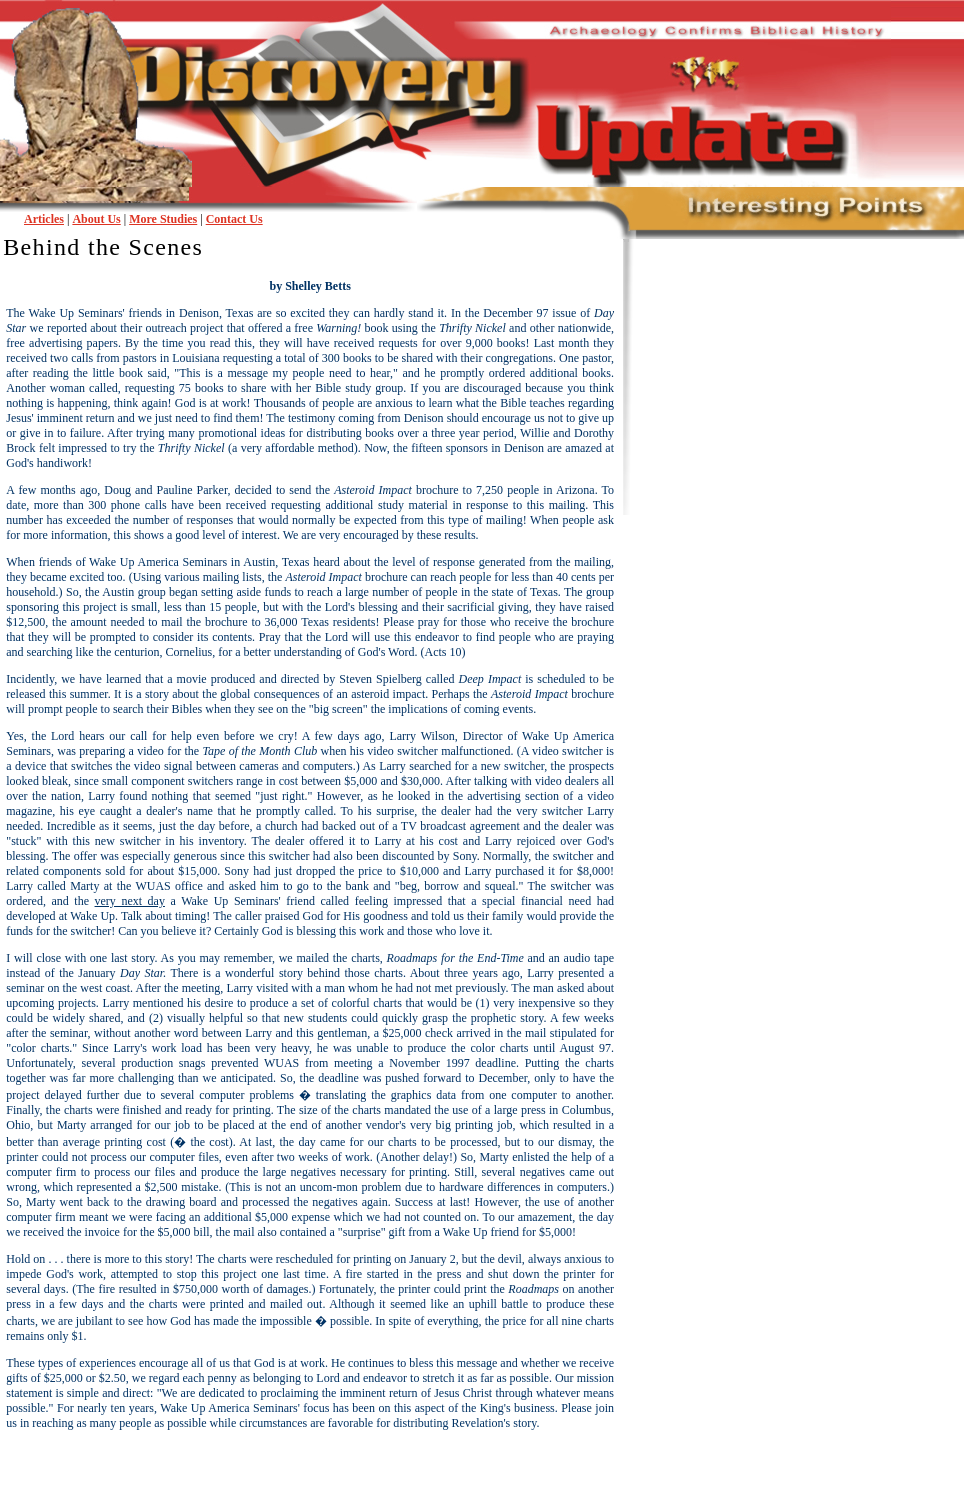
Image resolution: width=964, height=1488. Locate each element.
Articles (44, 219)
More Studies (163, 219)
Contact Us (234, 219)
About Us (96, 219)
